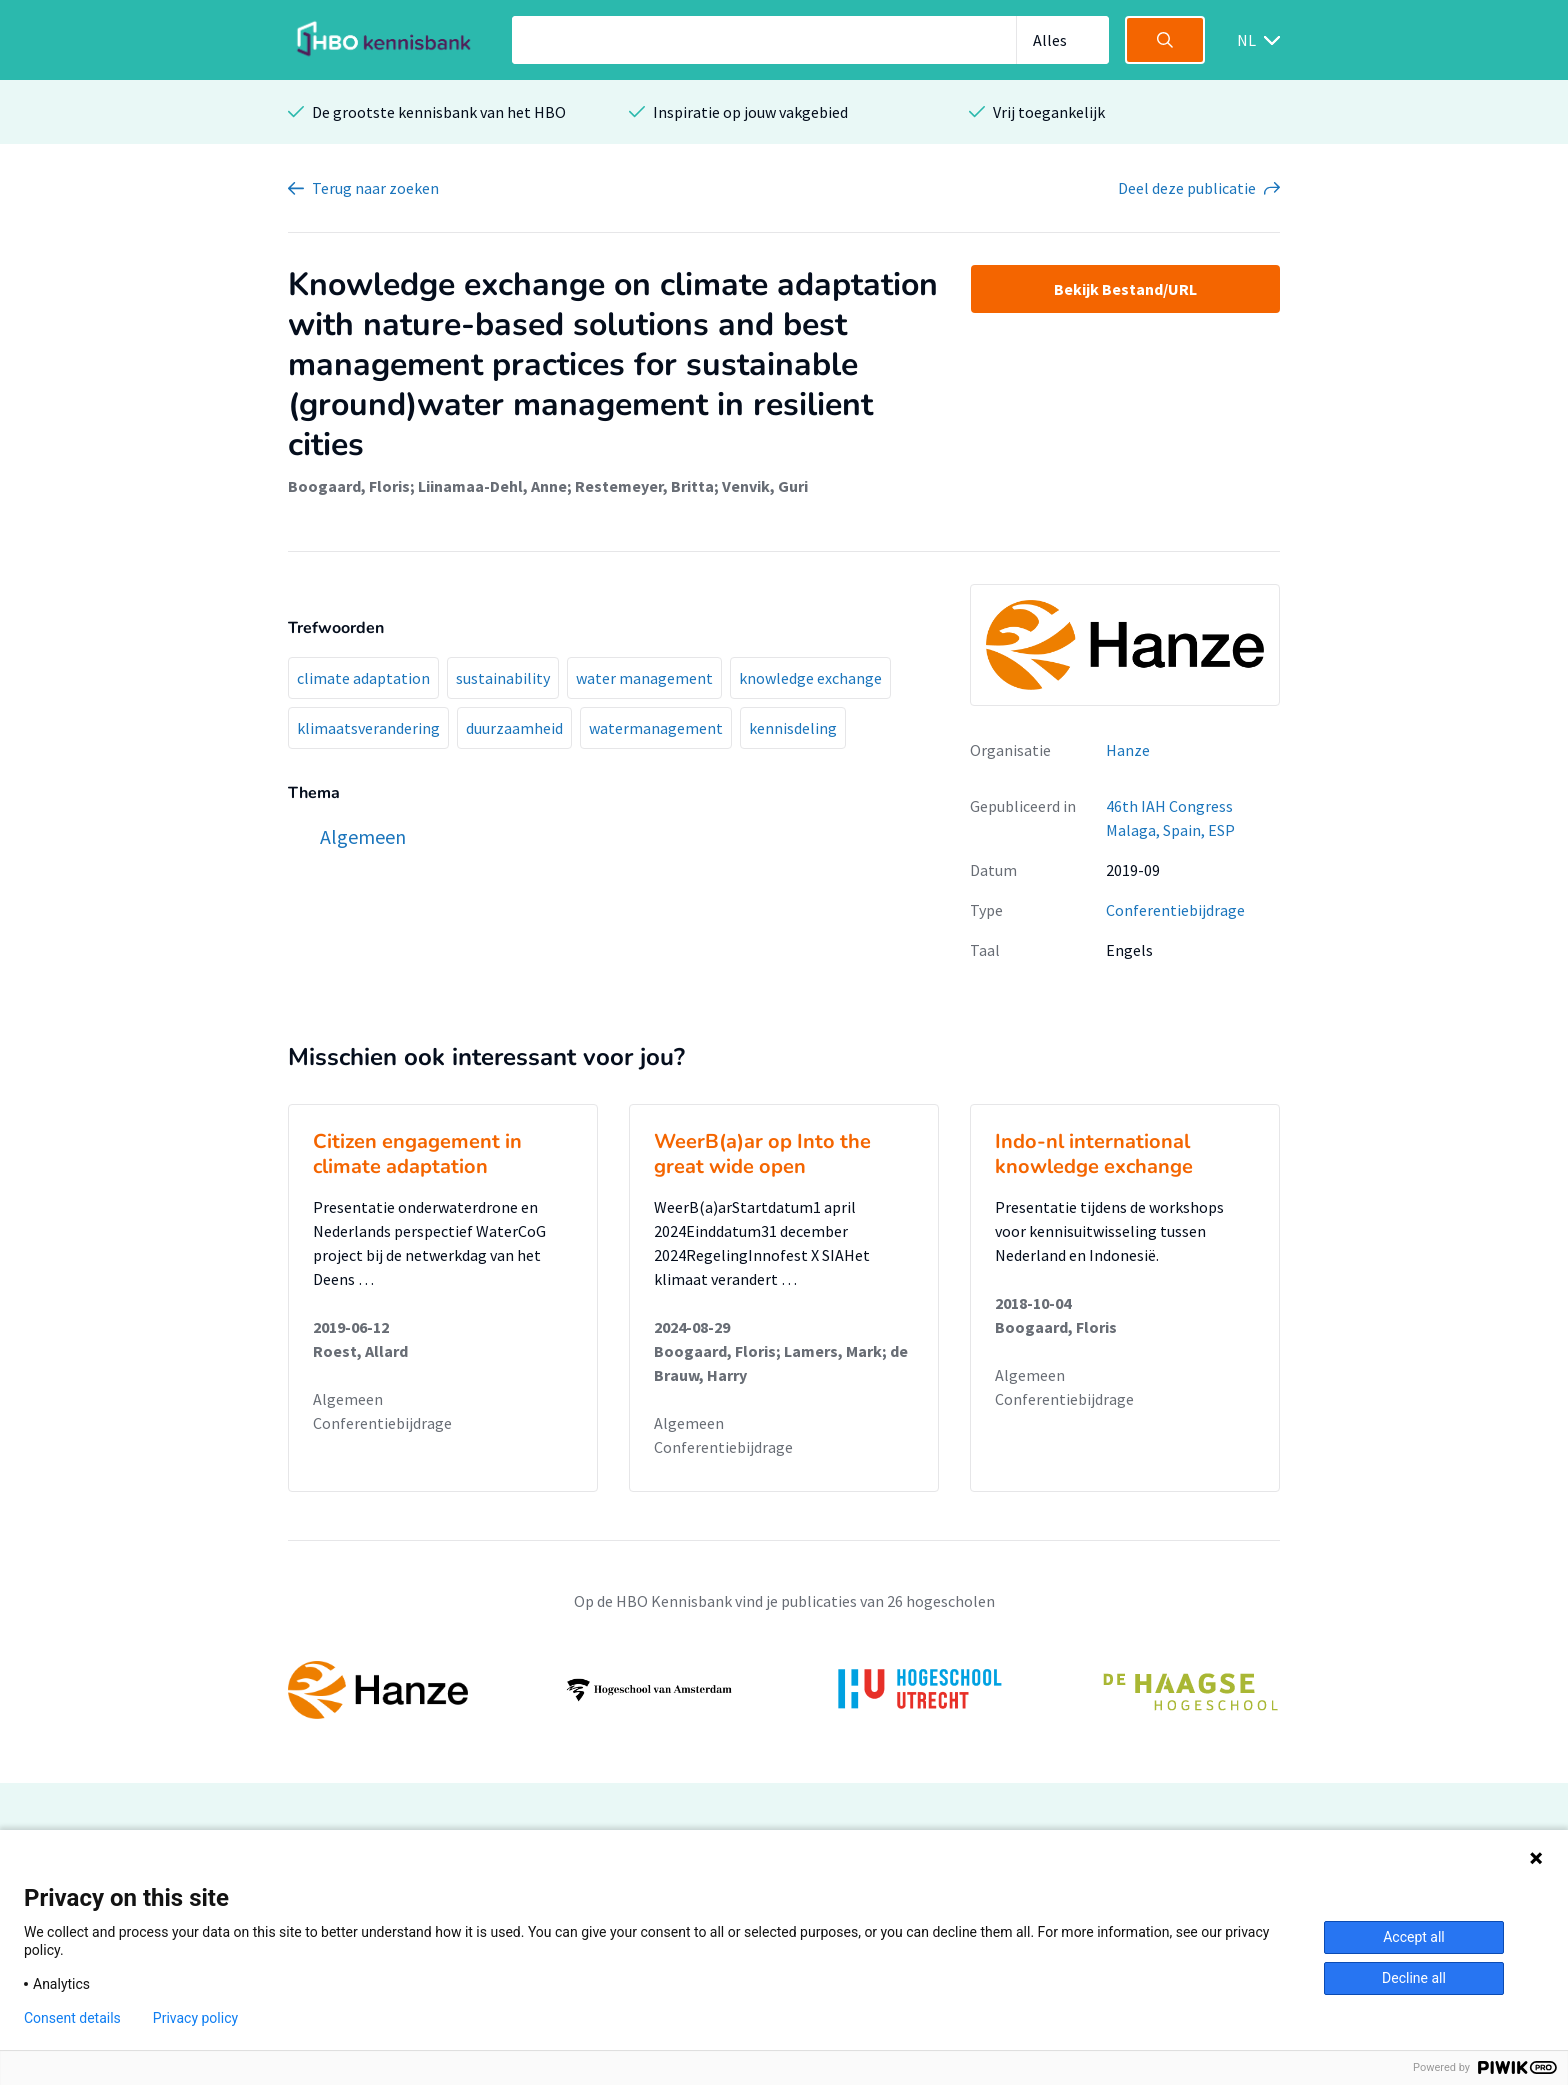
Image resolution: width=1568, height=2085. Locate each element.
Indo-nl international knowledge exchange (1094, 1154)
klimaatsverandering (368, 728)
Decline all (1414, 1978)
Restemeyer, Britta (644, 486)
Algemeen (348, 1399)
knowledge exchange (810, 678)
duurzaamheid (514, 728)
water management (644, 678)
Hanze (1128, 750)
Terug (375, 188)
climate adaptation (363, 678)
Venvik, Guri (765, 486)
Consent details (72, 2018)
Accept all (1414, 1937)
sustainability (503, 678)
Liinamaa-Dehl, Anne (492, 486)
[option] (784, 1690)
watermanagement (656, 728)
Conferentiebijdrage (1175, 910)
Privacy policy (195, 2018)
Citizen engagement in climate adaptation (417, 1154)
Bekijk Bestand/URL (1125, 289)
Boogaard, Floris (349, 486)
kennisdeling (793, 728)
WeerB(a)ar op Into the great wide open (762, 1154)
